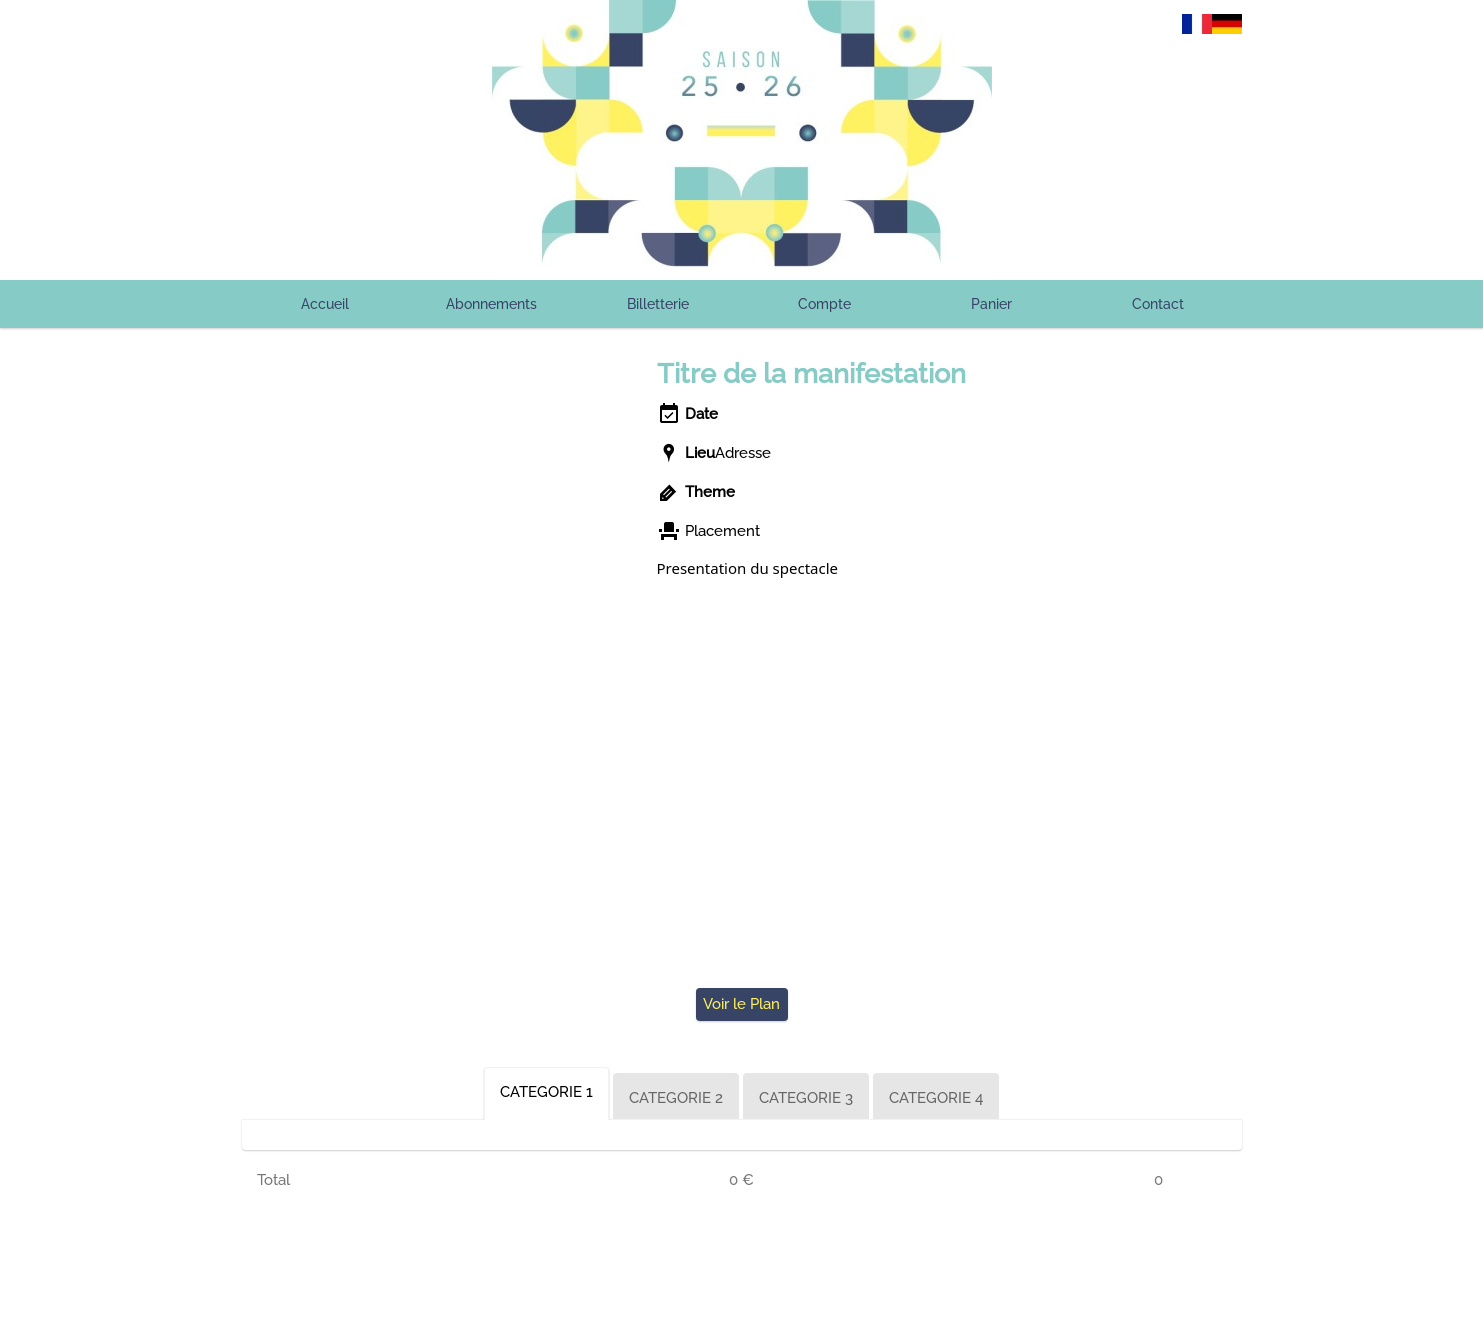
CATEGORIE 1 (546, 1092)
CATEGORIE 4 (936, 1098)
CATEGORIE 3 (806, 1098)
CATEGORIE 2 (676, 1098)
